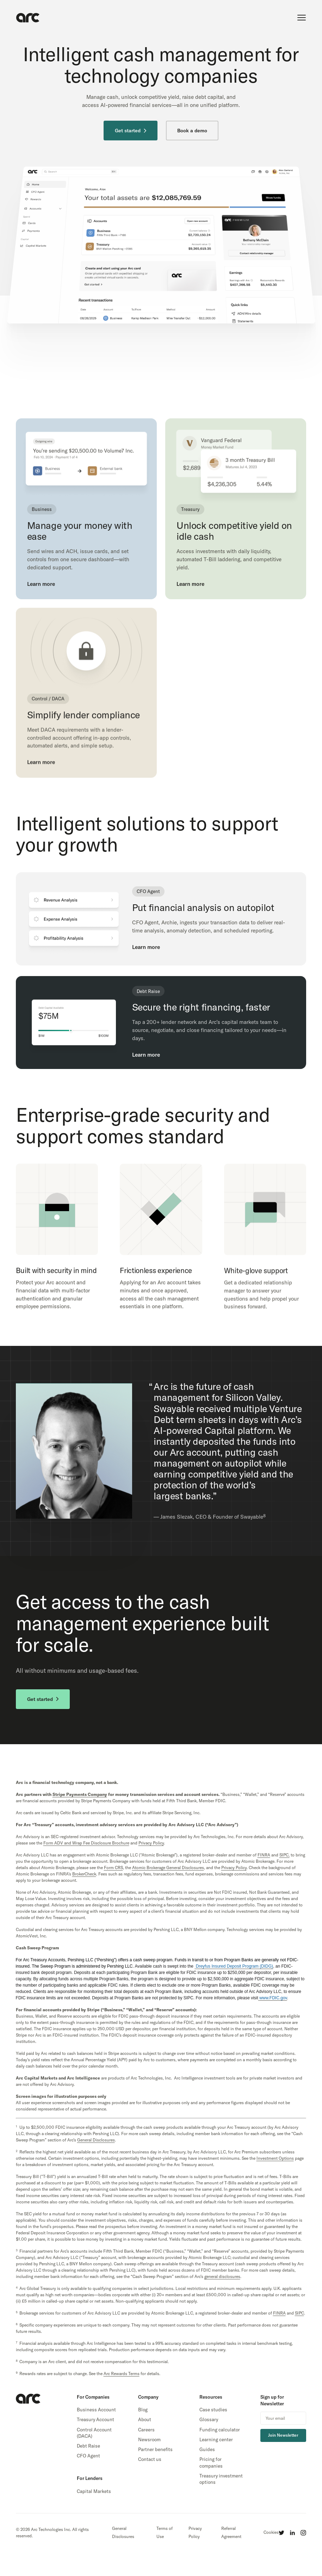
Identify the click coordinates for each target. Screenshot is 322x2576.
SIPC (299, 2313)
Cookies (271, 2532)
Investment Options (275, 2158)
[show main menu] (301, 17)
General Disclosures (123, 2532)
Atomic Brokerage (168, 1867)
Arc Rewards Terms (122, 2373)
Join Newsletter (283, 2435)
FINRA (264, 1854)
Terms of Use (164, 2532)
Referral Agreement (231, 2532)
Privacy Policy (195, 2532)
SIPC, (284, 1854)
